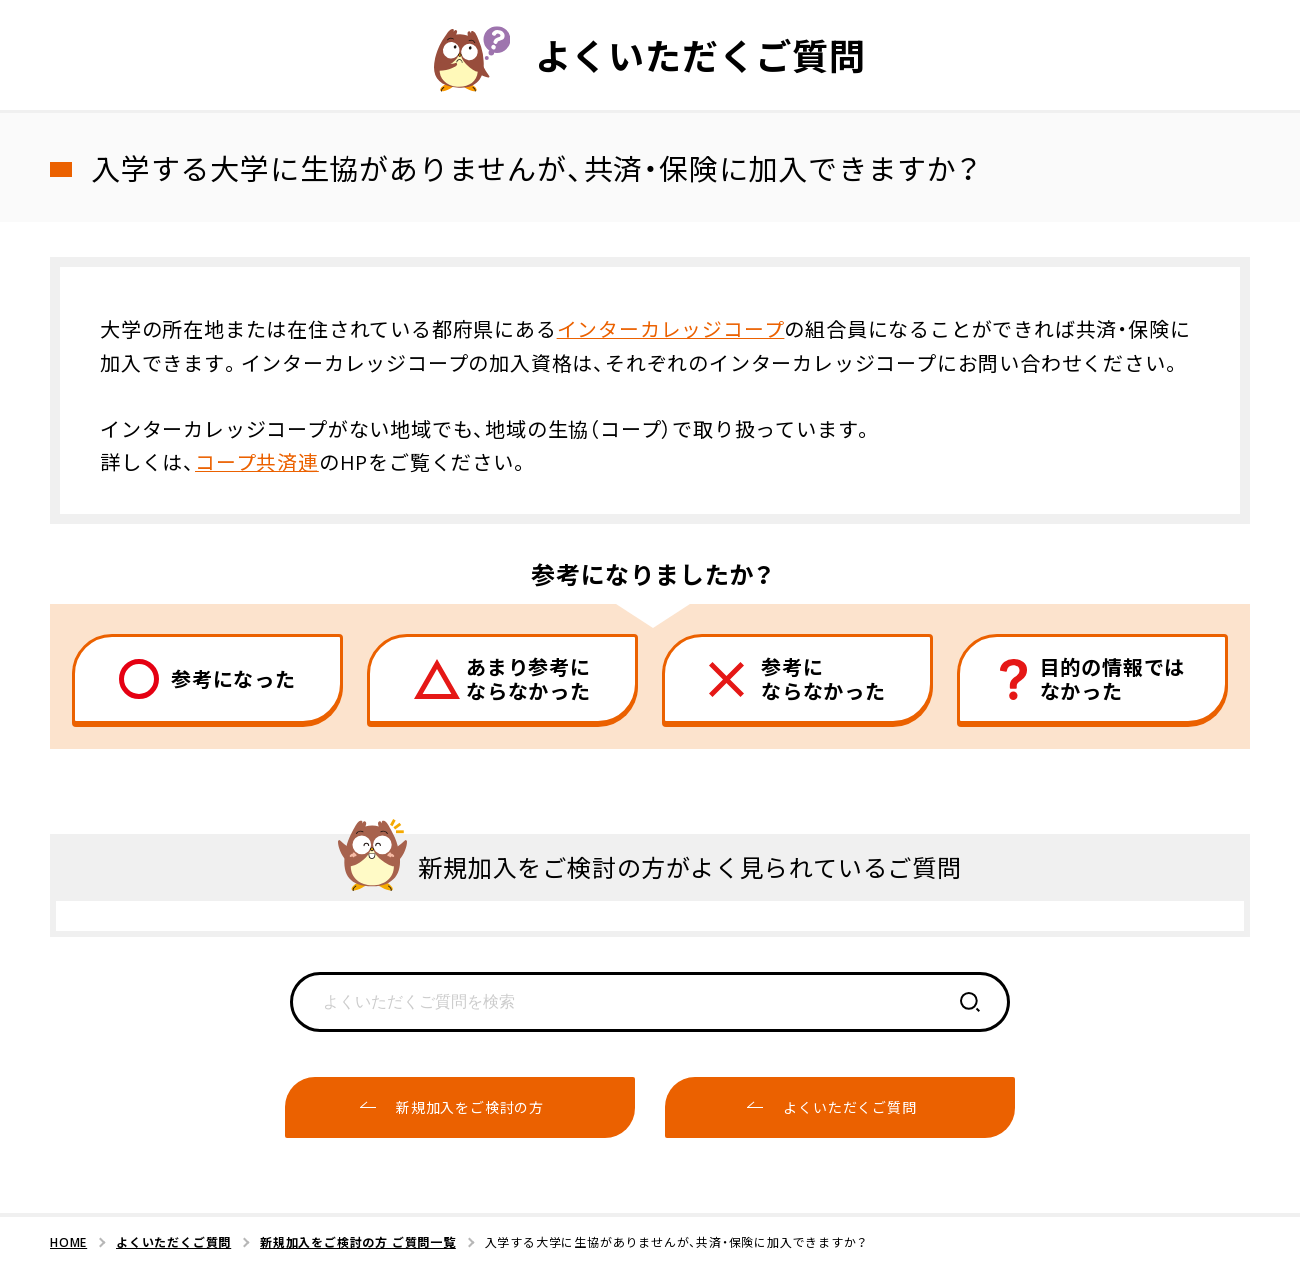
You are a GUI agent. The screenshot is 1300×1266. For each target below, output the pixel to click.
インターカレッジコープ (671, 328)
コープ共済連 (257, 460)
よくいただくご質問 (173, 1241)
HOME (68, 1241)
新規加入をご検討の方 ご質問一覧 (358, 1241)
